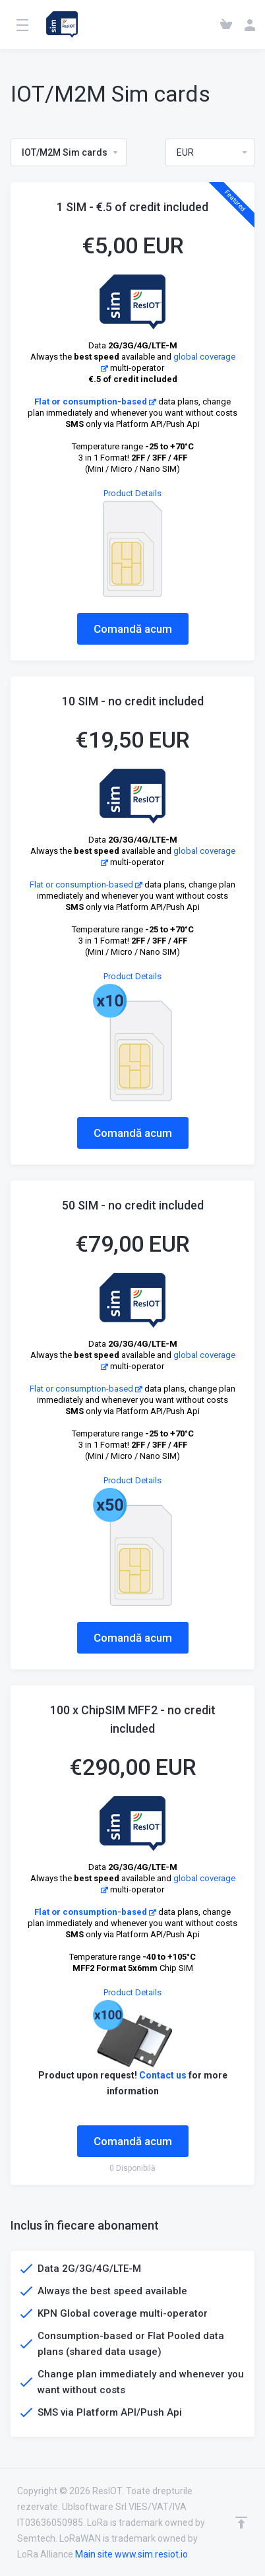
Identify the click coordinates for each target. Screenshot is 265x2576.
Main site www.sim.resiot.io (131, 2554)
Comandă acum (133, 628)
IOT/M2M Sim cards (70, 152)
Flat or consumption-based (95, 401)
